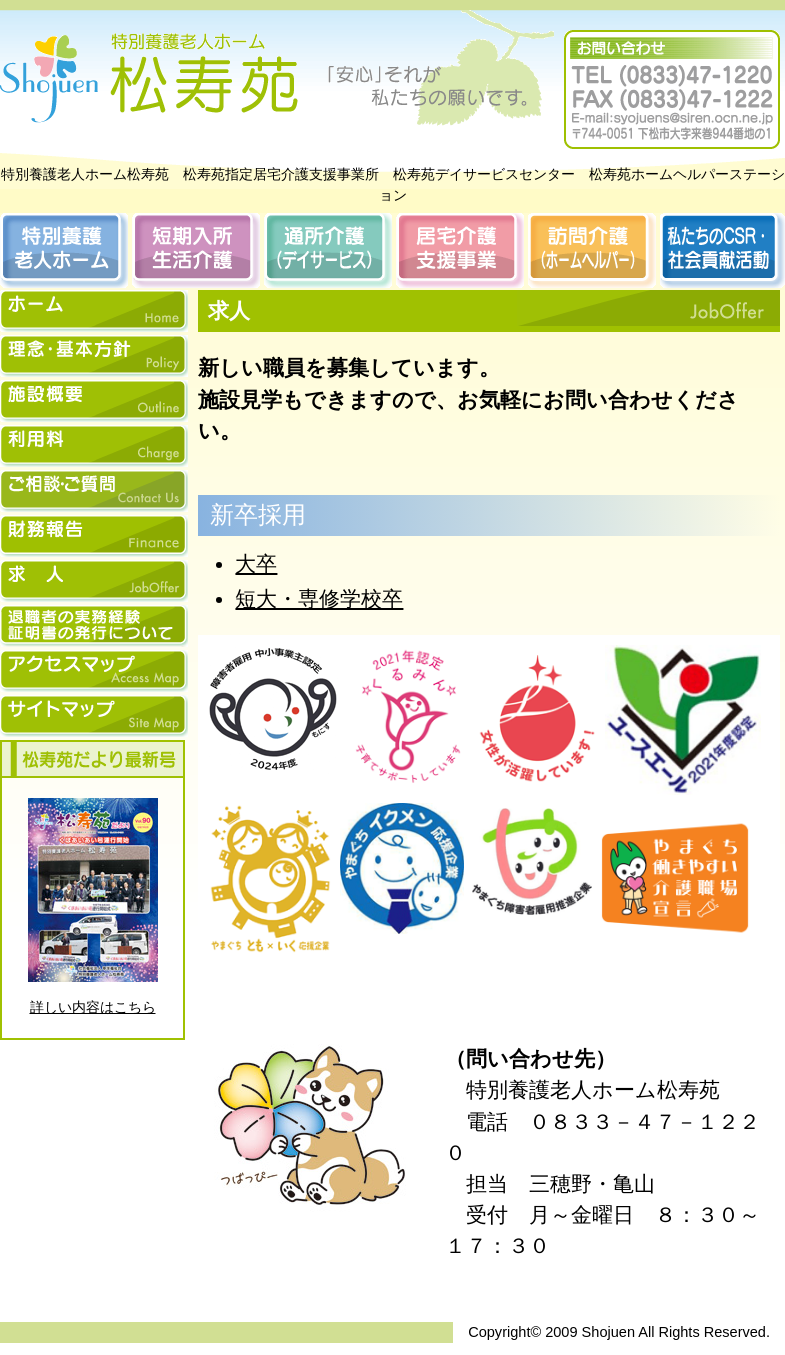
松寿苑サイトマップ (94, 716)
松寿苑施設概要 (94, 401)
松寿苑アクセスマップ (94, 671)
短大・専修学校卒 (319, 598)
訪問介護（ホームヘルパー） (592, 250)
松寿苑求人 (94, 581)
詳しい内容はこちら (93, 1007)
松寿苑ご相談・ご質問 (94, 491)
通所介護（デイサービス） (328, 250)
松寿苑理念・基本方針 (94, 356)
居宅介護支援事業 (460, 250)
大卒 (256, 563)
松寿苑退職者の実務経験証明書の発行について (94, 626)
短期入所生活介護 (196, 250)
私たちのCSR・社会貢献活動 (722, 250)
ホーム (94, 311)
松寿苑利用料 (94, 446)
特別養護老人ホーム (64, 250)
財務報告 (94, 536)
